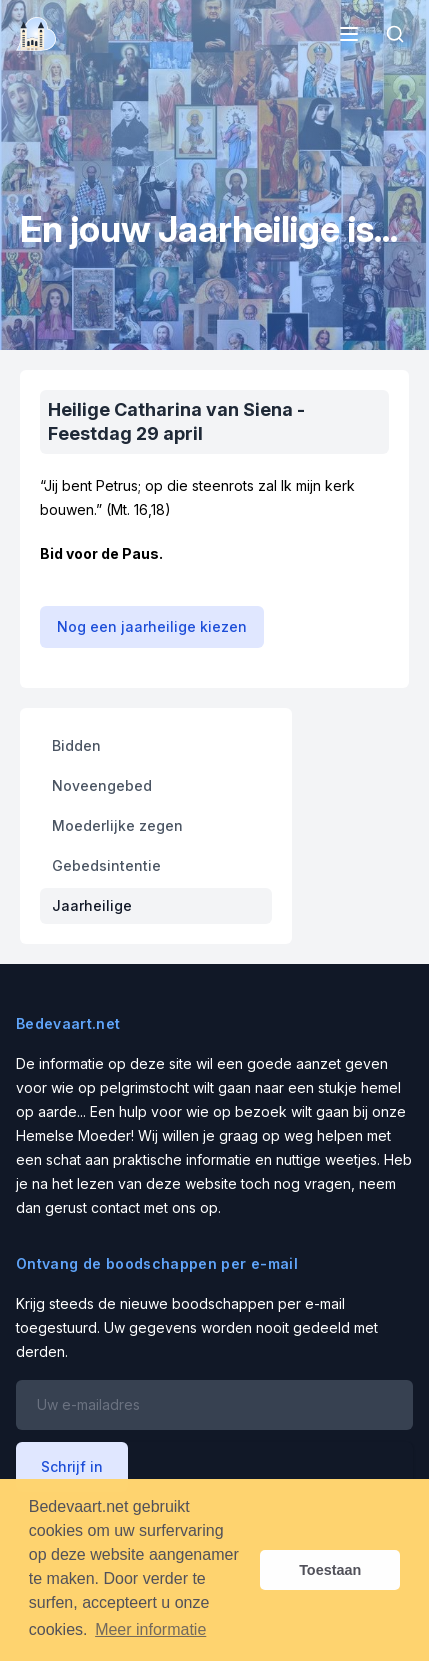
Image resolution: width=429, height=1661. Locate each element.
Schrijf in (72, 1466)
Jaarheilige (92, 905)
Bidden (76, 745)
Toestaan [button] (330, 1570)
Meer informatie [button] (150, 1629)
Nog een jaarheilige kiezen (152, 626)
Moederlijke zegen (117, 825)
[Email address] (214, 1405)
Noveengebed (102, 785)
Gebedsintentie (106, 865)
